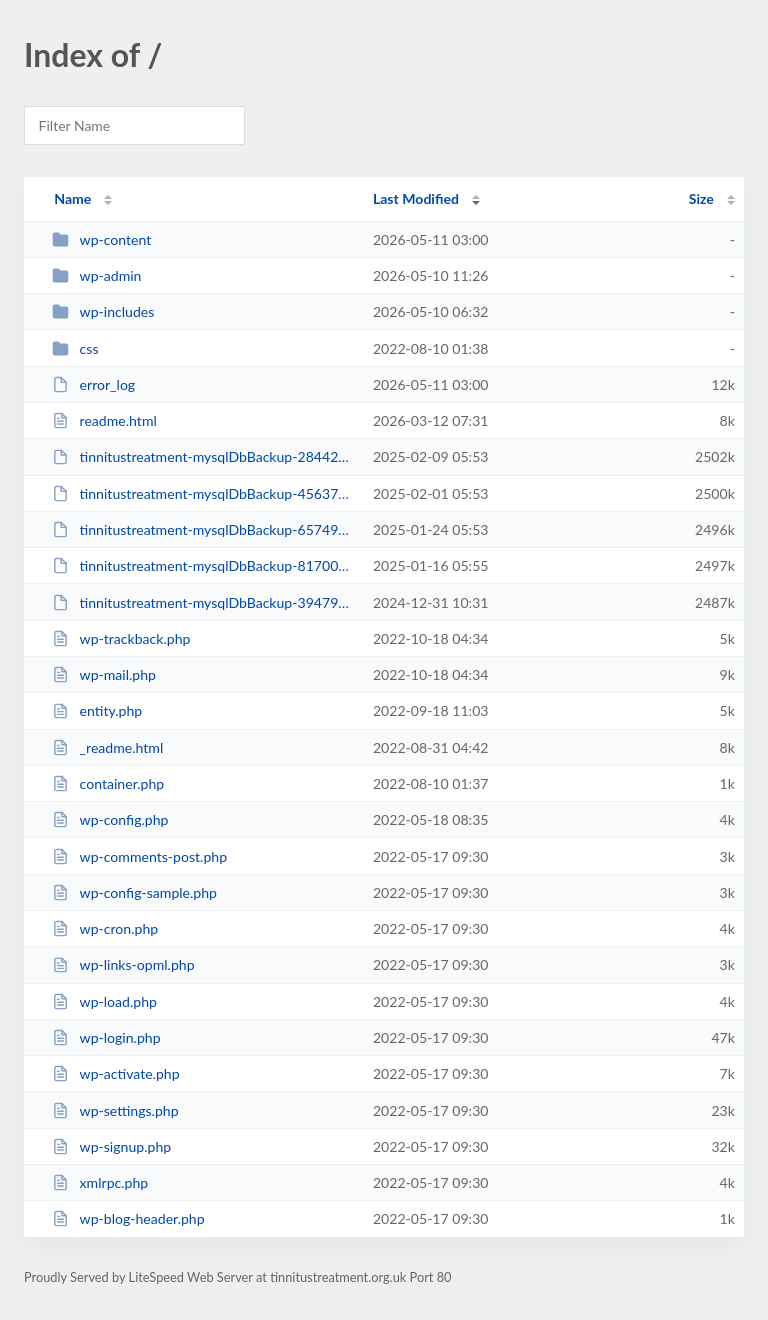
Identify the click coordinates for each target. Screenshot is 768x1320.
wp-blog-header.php (128, 1218)
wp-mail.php (104, 674)
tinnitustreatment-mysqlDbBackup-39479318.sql (203, 602)
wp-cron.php (105, 928)
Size (701, 198)
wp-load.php (104, 1001)
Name (72, 198)
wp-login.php (106, 1037)
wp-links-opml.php (123, 964)
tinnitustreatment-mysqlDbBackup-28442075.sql (203, 456)
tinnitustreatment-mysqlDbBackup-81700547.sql (203, 565)
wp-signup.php (111, 1146)
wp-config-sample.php (134, 892)
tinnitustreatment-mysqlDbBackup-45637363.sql (203, 493)
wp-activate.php (115, 1073)
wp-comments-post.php (139, 856)
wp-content (101, 239)
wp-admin (96, 275)
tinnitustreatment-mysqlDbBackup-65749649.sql (203, 529)
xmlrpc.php (100, 1182)
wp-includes (103, 311)
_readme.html (107, 747)
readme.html (104, 420)
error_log (93, 384)
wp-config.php (110, 819)
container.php (108, 783)
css (75, 348)
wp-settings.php (115, 1110)
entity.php (97, 710)
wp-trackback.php (121, 638)
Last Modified (416, 198)
